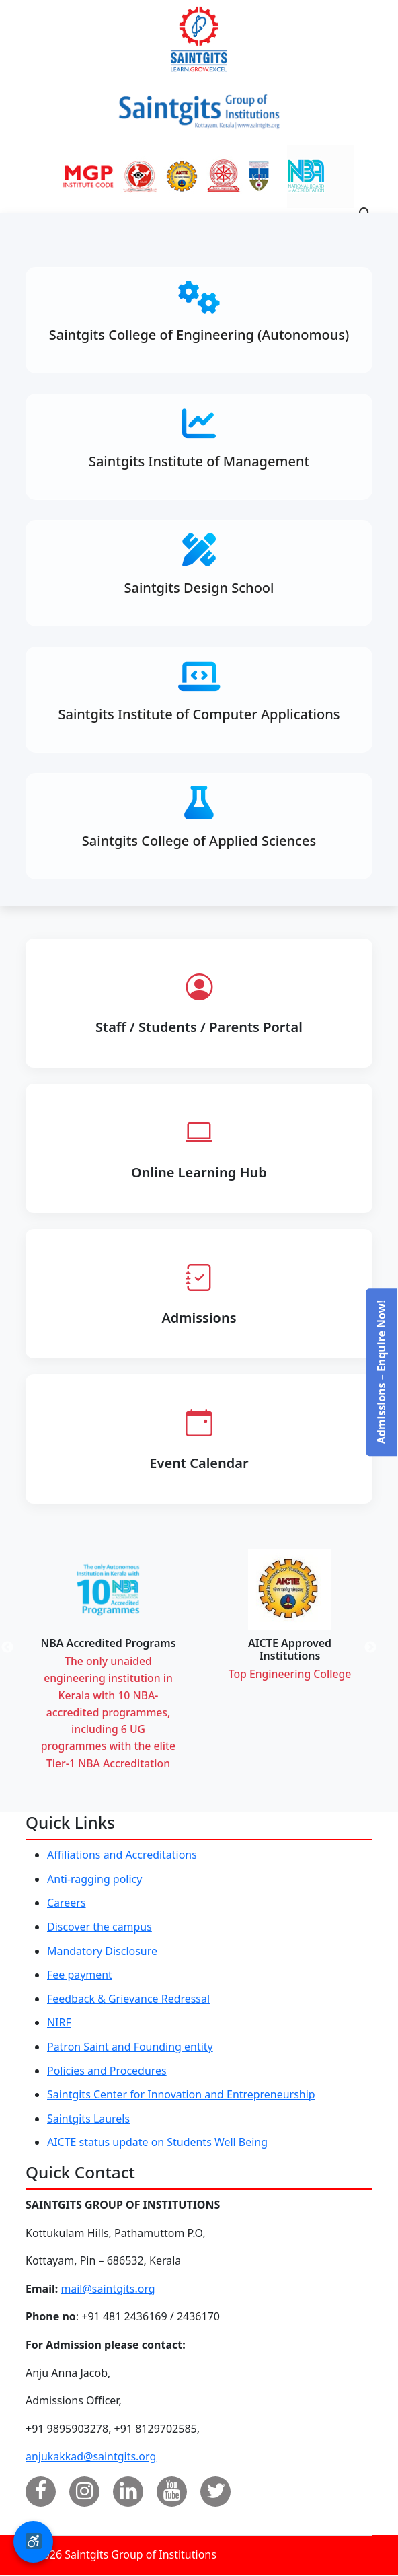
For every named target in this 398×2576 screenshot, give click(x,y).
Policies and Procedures (107, 2072)
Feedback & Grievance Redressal (128, 2000)
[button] (33, 2542)
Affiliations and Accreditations (122, 1856)
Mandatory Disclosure (102, 1952)
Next (387, 1650)
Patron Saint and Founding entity (130, 2047)
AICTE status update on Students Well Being (157, 2144)
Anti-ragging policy (95, 1880)
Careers (66, 1904)
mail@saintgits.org (108, 2290)
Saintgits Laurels (88, 2119)
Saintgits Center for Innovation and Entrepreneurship (181, 2096)
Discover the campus (99, 1928)
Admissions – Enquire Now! (380, 1372)
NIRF (59, 2024)
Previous (24, 1650)
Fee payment (79, 1976)
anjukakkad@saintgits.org (91, 2458)
